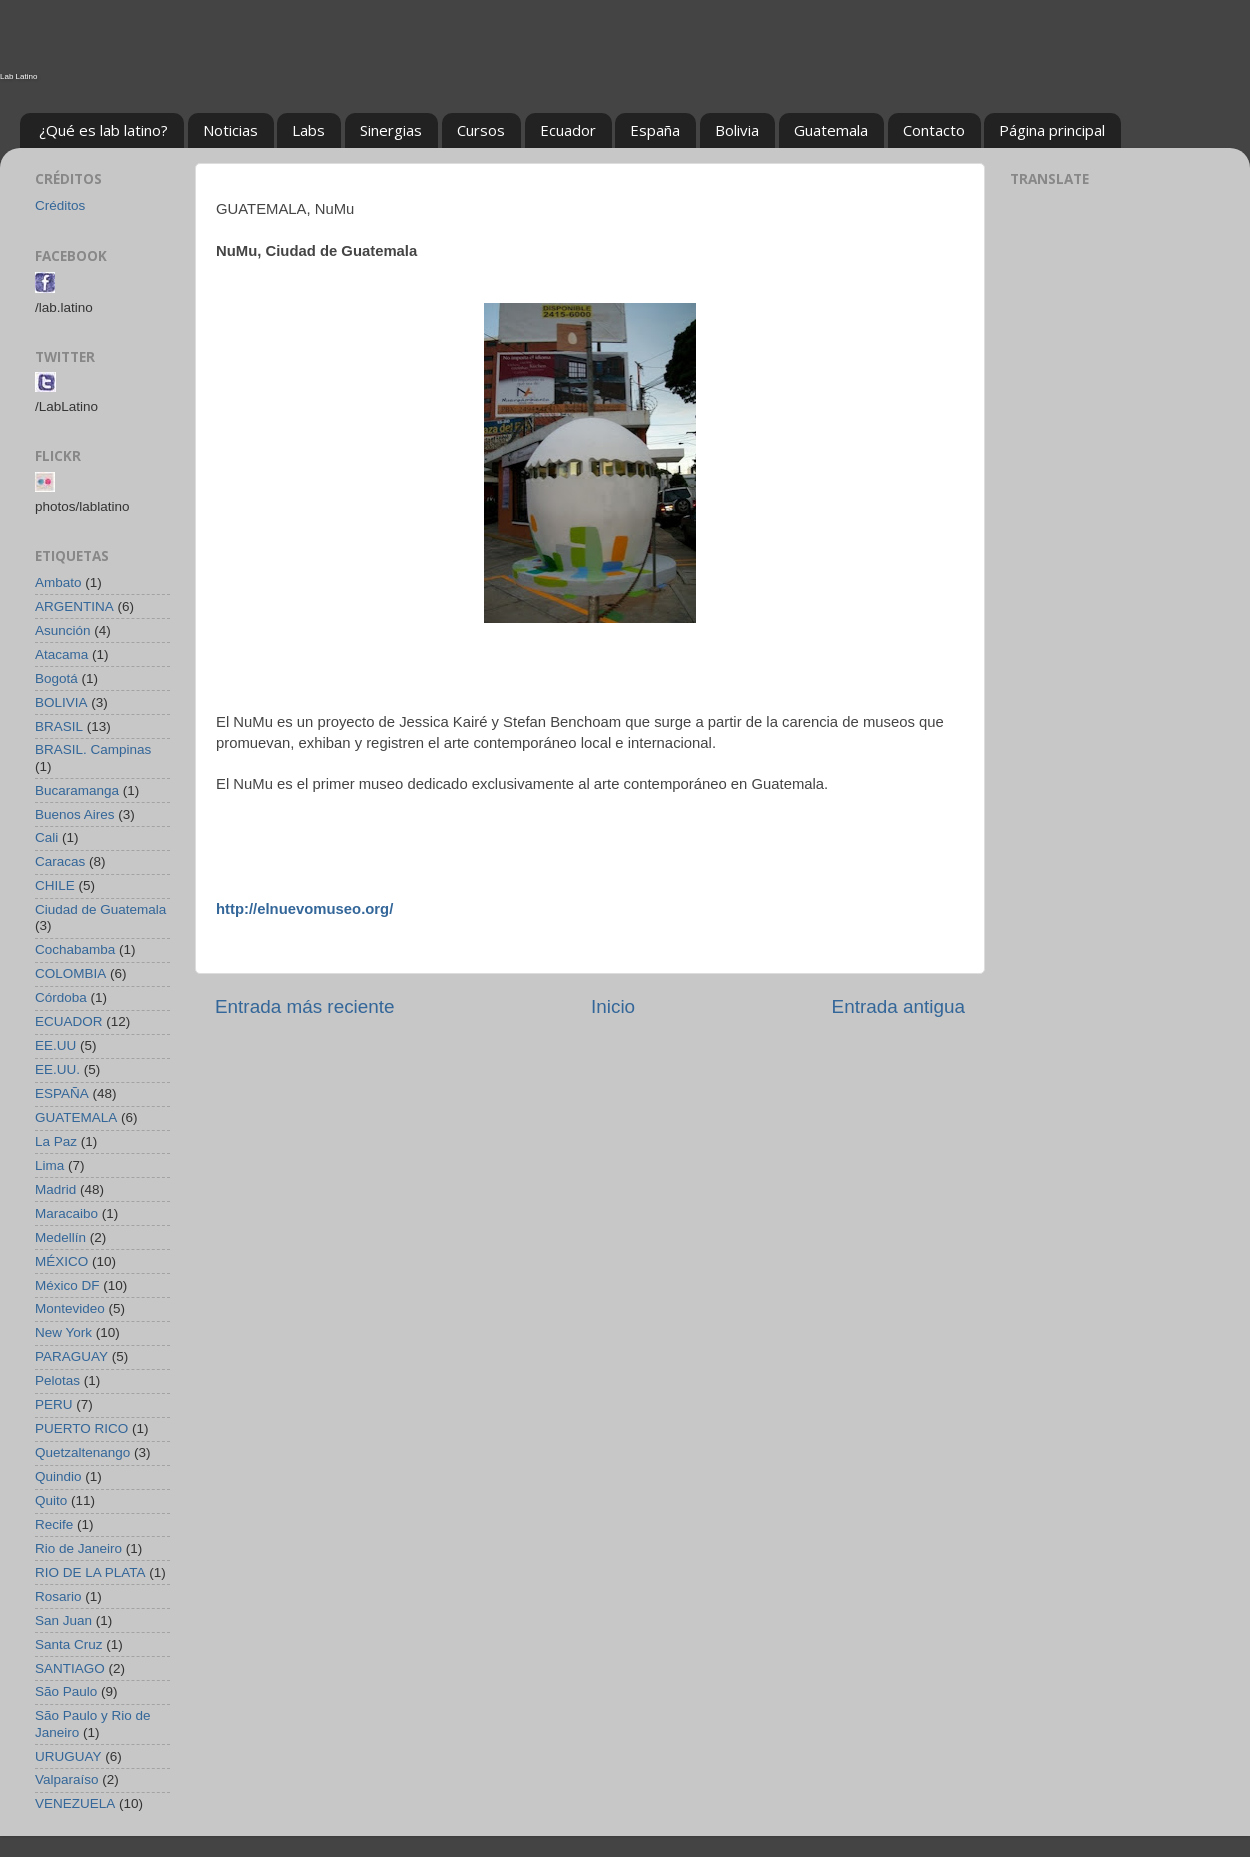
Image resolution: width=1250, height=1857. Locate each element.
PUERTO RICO (81, 1428)
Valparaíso (67, 1779)
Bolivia (737, 130)
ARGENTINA (74, 606)
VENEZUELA (75, 1803)
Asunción (63, 630)
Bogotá (56, 678)
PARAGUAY (71, 1356)
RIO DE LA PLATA (90, 1572)
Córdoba (61, 997)
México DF (67, 1285)
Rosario (58, 1596)
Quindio (58, 1476)
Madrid (55, 1189)
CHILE (55, 885)
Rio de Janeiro (78, 1548)
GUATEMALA (76, 1117)
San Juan (63, 1620)
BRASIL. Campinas (93, 749)
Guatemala (831, 130)
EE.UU (55, 1045)
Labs (308, 130)
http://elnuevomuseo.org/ (304, 909)
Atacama (61, 654)
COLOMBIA (70, 973)
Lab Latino (18, 76)
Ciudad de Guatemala (100, 909)
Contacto (934, 130)
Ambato (58, 582)
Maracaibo (66, 1213)
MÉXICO (61, 1261)
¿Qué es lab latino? (103, 130)
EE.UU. (57, 1069)
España (655, 130)
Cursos (481, 130)
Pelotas (57, 1380)
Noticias (230, 130)
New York (63, 1332)
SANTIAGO (70, 1668)
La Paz (56, 1141)
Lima (49, 1165)
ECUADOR (69, 1021)
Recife (54, 1524)
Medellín (60, 1237)
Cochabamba (75, 949)
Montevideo (70, 1308)
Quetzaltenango (82, 1452)
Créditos (60, 205)
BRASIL (59, 726)
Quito (51, 1500)
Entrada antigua (898, 1006)
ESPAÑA (62, 1093)
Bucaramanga (77, 790)
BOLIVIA (61, 702)
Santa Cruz (69, 1644)
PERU (54, 1404)
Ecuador (568, 130)
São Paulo (66, 1691)
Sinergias (391, 130)
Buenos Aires (75, 814)
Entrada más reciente (305, 1006)
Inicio (613, 1006)
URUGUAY (68, 1756)
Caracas (60, 861)
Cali (46, 837)
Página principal (1052, 130)
